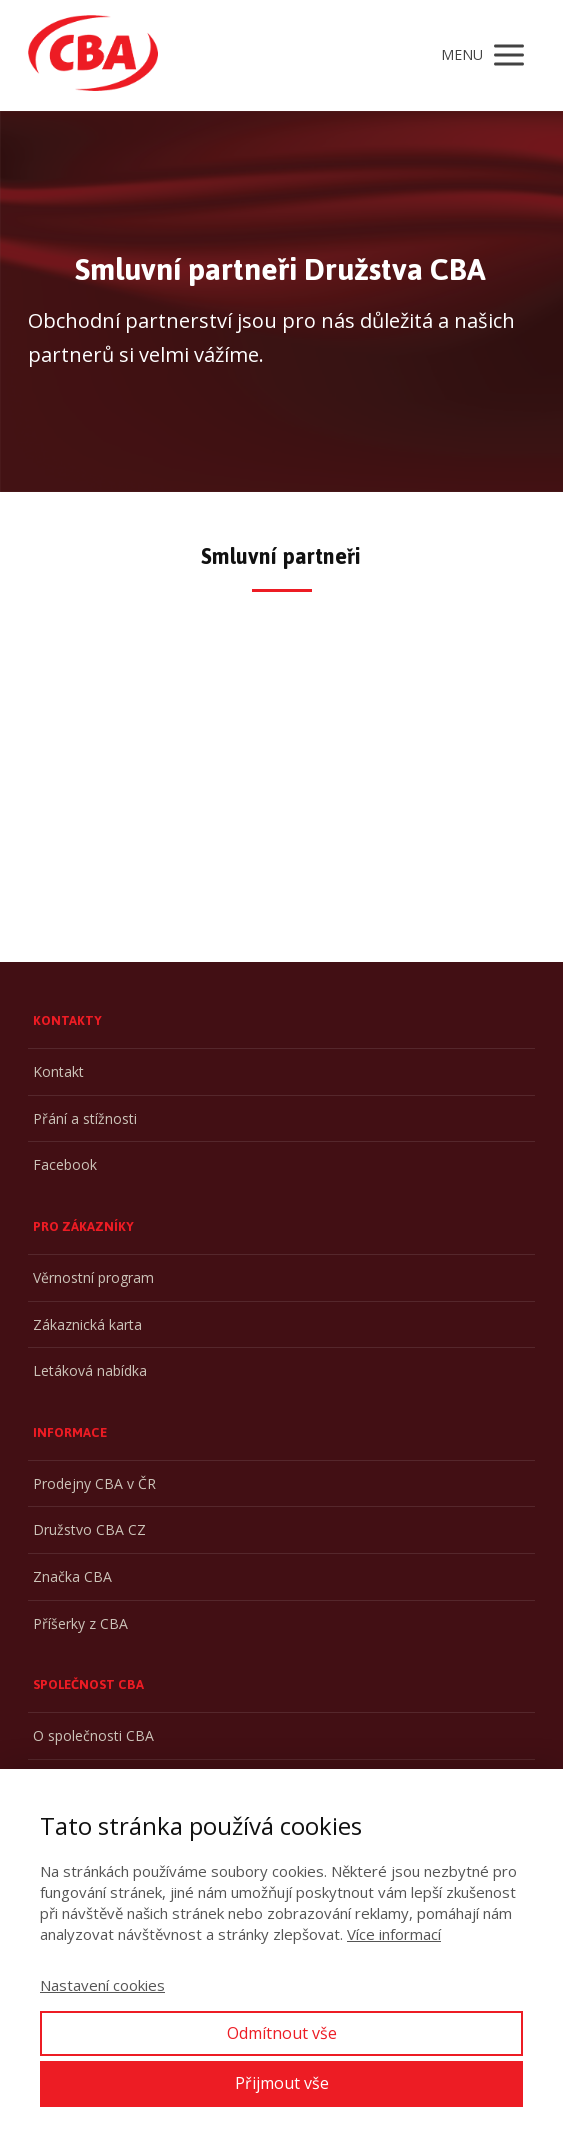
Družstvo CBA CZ (89, 1529)
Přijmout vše (282, 2083)
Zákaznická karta (87, 1324)
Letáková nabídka (90, 1370)
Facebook (65, 1164)
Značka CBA (72, 1576)
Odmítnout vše (282, 2033)
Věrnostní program (93, 1277)
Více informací (394, 1934)
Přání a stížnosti (85, 1118)
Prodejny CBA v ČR (94, 1483)
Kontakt (58, 1071)
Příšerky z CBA (80, 1623)
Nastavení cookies (102, 1985)
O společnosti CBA (93, 1735)
